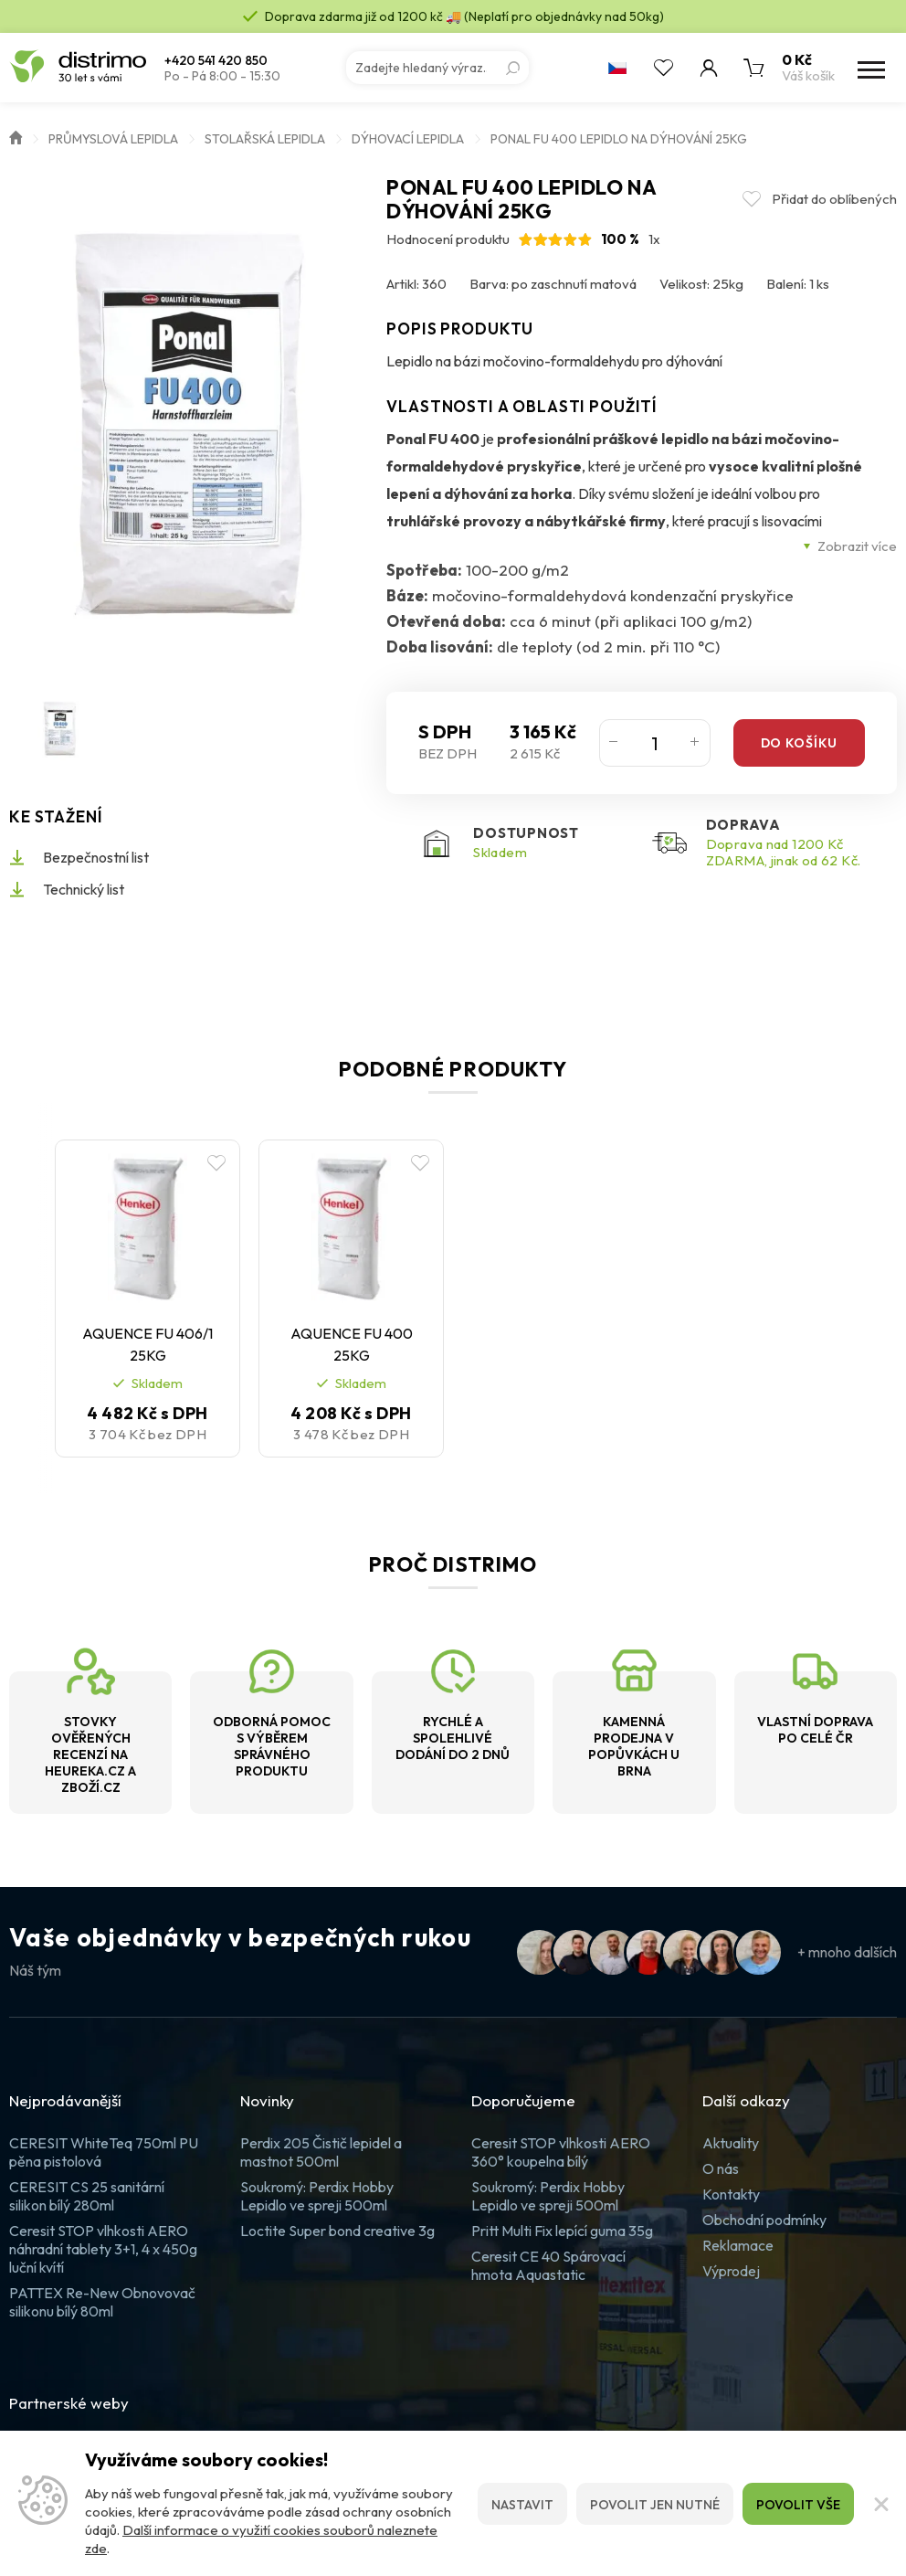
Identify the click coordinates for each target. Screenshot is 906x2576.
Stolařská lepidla (265, 139)
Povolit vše (798, 2504)
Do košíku (799, 743)
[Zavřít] (880, 2504)
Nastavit (522, 2504)
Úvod (15, 136)
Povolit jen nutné (655, 2504)
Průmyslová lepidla (113, 139)
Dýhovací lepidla (408, 139)
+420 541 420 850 (216, 61)
